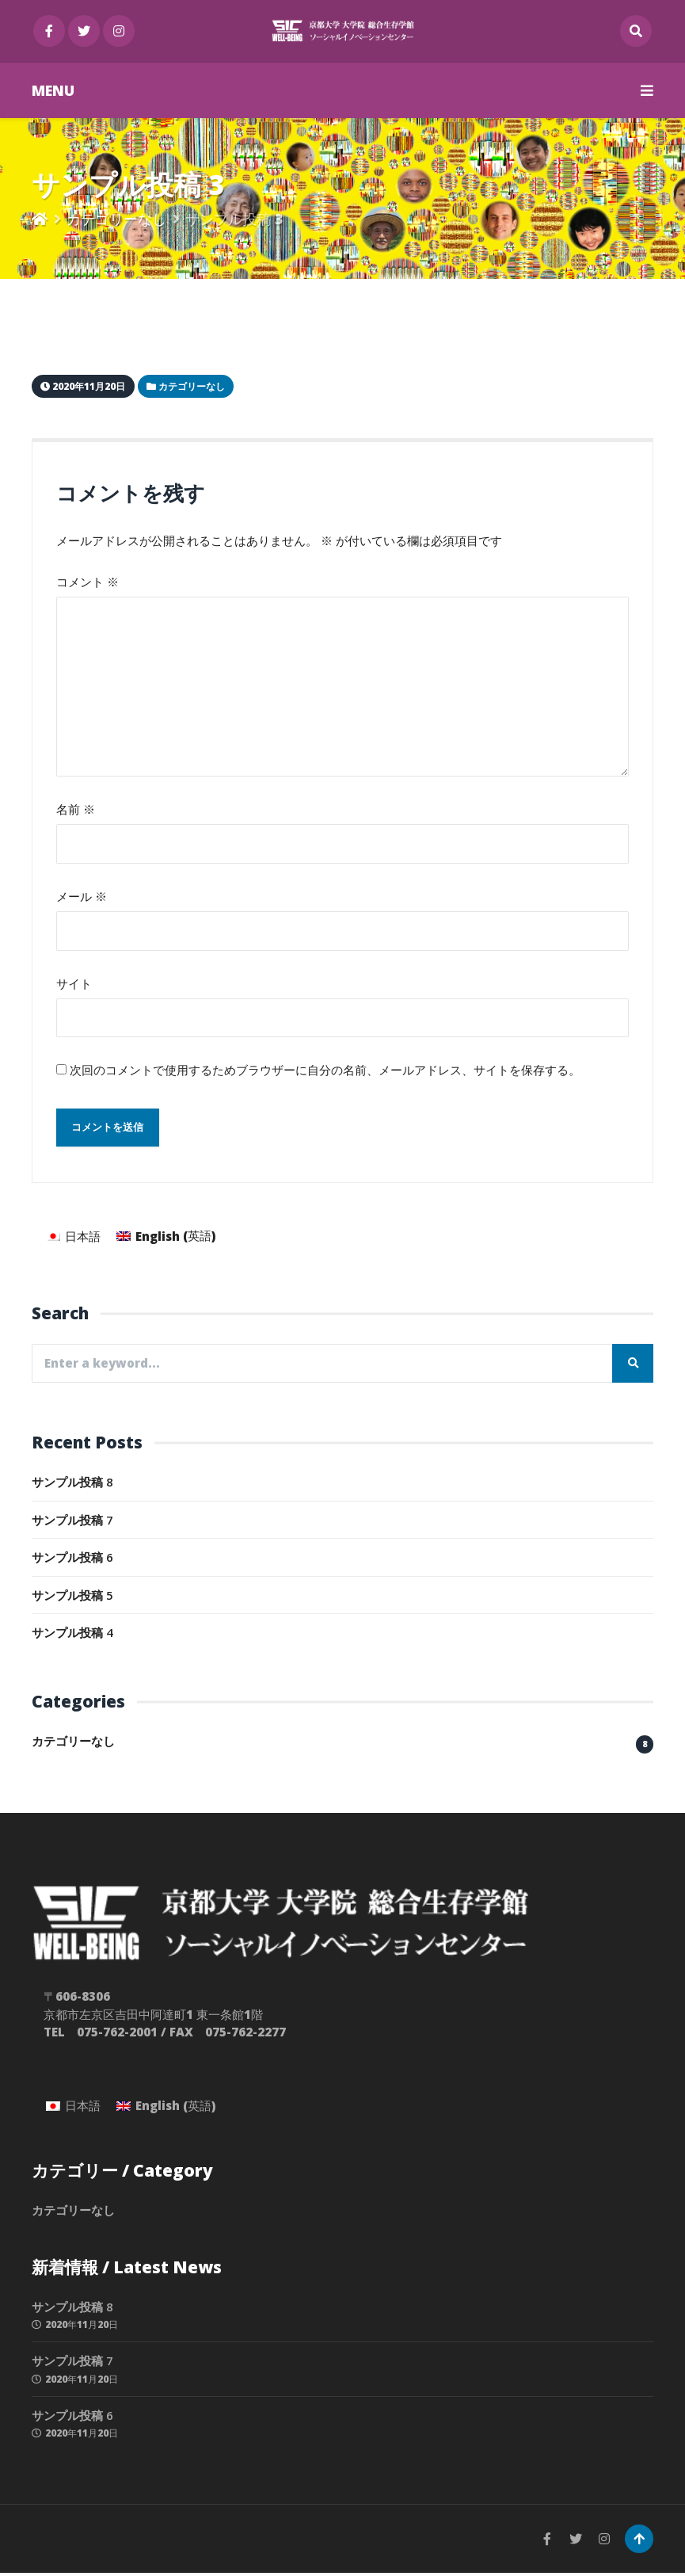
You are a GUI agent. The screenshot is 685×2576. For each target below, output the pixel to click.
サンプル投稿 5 (72, 1598)
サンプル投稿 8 (72, 1485)
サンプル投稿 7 (72, 1523)
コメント (87, 582)
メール (81, 898)
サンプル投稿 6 (72, 1560)
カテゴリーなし (116, 218)
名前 (75, 811)
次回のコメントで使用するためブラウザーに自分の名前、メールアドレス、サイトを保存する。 (325, 1072)
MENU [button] (342, 90)
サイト (74, 985)
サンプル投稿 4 (72, 1635)
